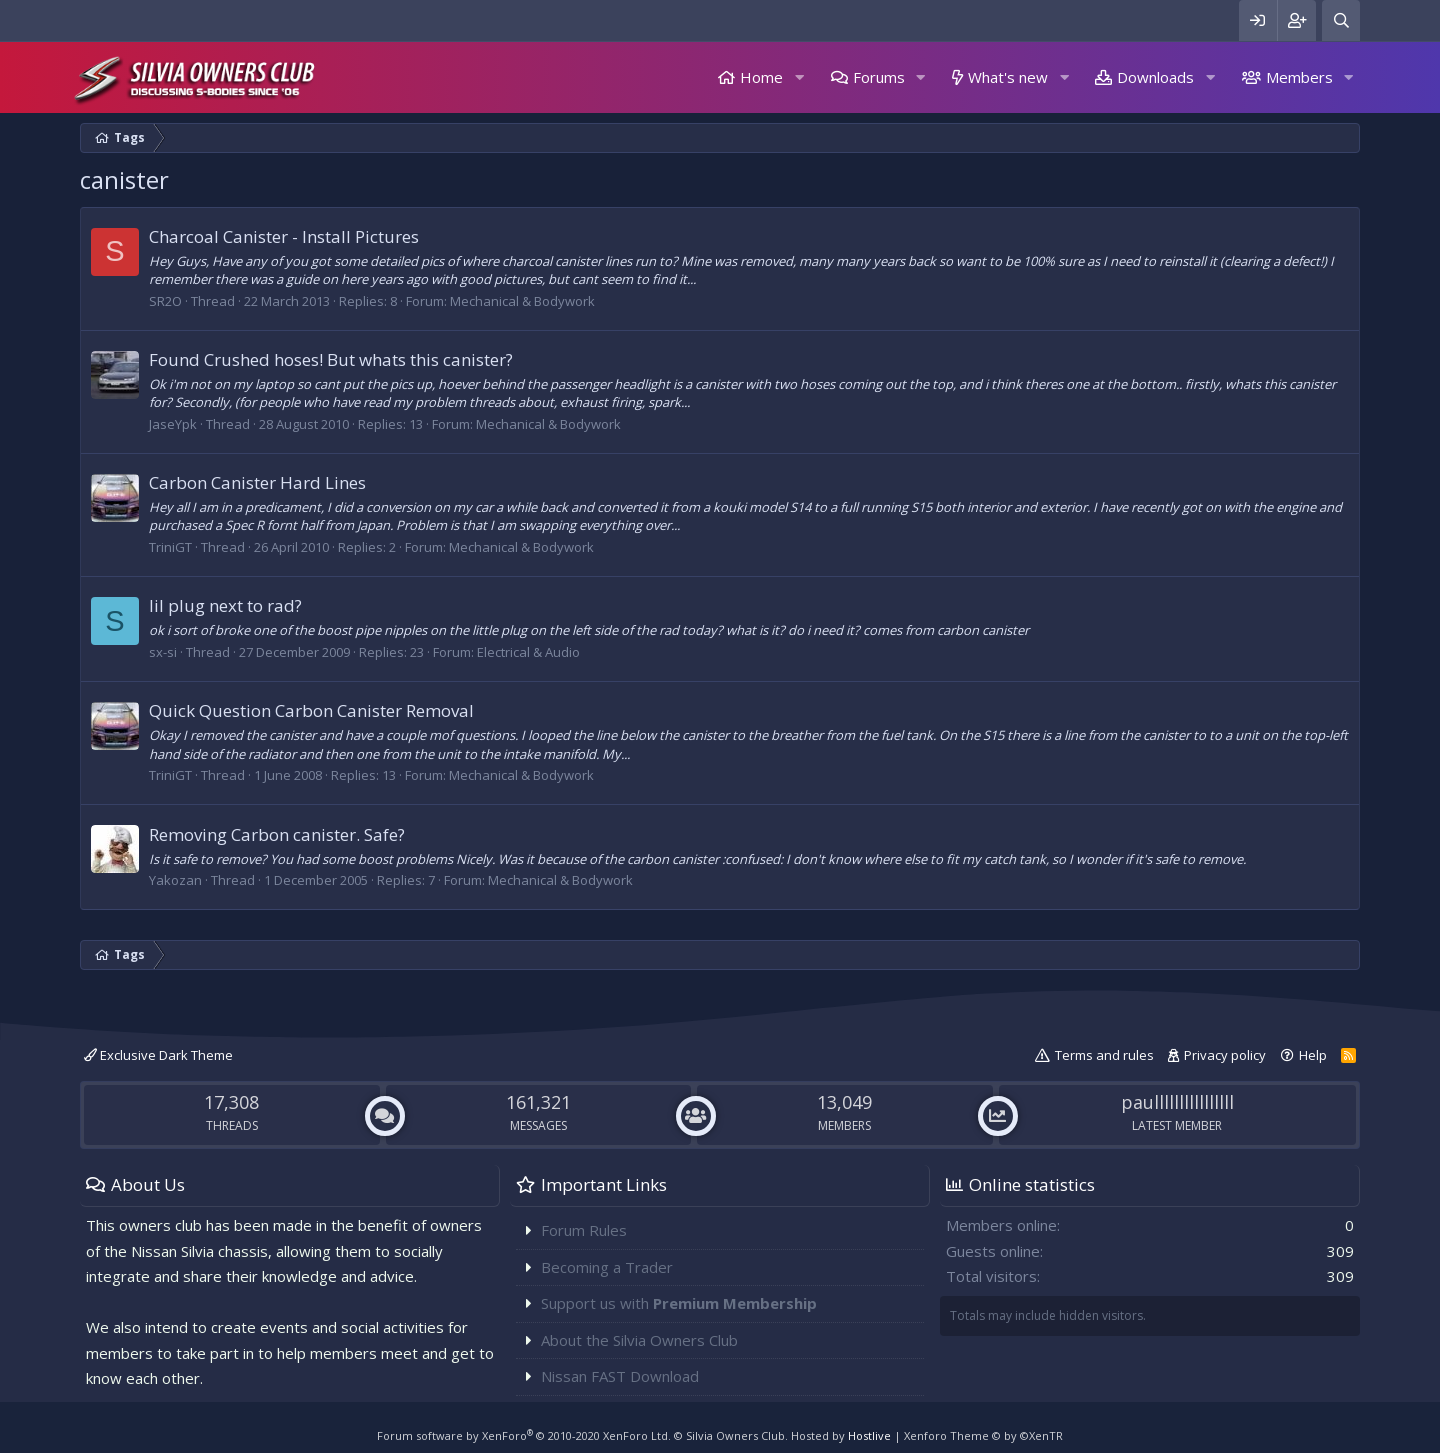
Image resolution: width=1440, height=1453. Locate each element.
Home (761, 77)
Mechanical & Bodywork (522, 301)
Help (1313, 1055)
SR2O (165, 301)
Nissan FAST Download (620, 1376)
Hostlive (869, 1435)
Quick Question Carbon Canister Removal (311, 710)
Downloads (1155, 77)
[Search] (1341, 20)
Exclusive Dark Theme (158, 1055)
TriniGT (170, 547)
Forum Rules (584, 1230)
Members (1299, 77)
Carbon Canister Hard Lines (257, 482)
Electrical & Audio (528, 652)
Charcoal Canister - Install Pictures (284, 236)
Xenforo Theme (983, 1435)
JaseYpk (173, 424)
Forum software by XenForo (524, 1435)
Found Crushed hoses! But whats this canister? (331, 359)
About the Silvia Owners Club (639, 1340)
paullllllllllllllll (1177, 1102)
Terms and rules (1104, 1055)
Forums (879, 77)
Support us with (679, 1303)
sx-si (163, 652)
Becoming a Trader (607, 1267)
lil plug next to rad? (225, 605)
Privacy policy (1225, 1055)
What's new (1008, 77)
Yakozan (175, 880)
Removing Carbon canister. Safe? (277, 834)
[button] (799, 77)
